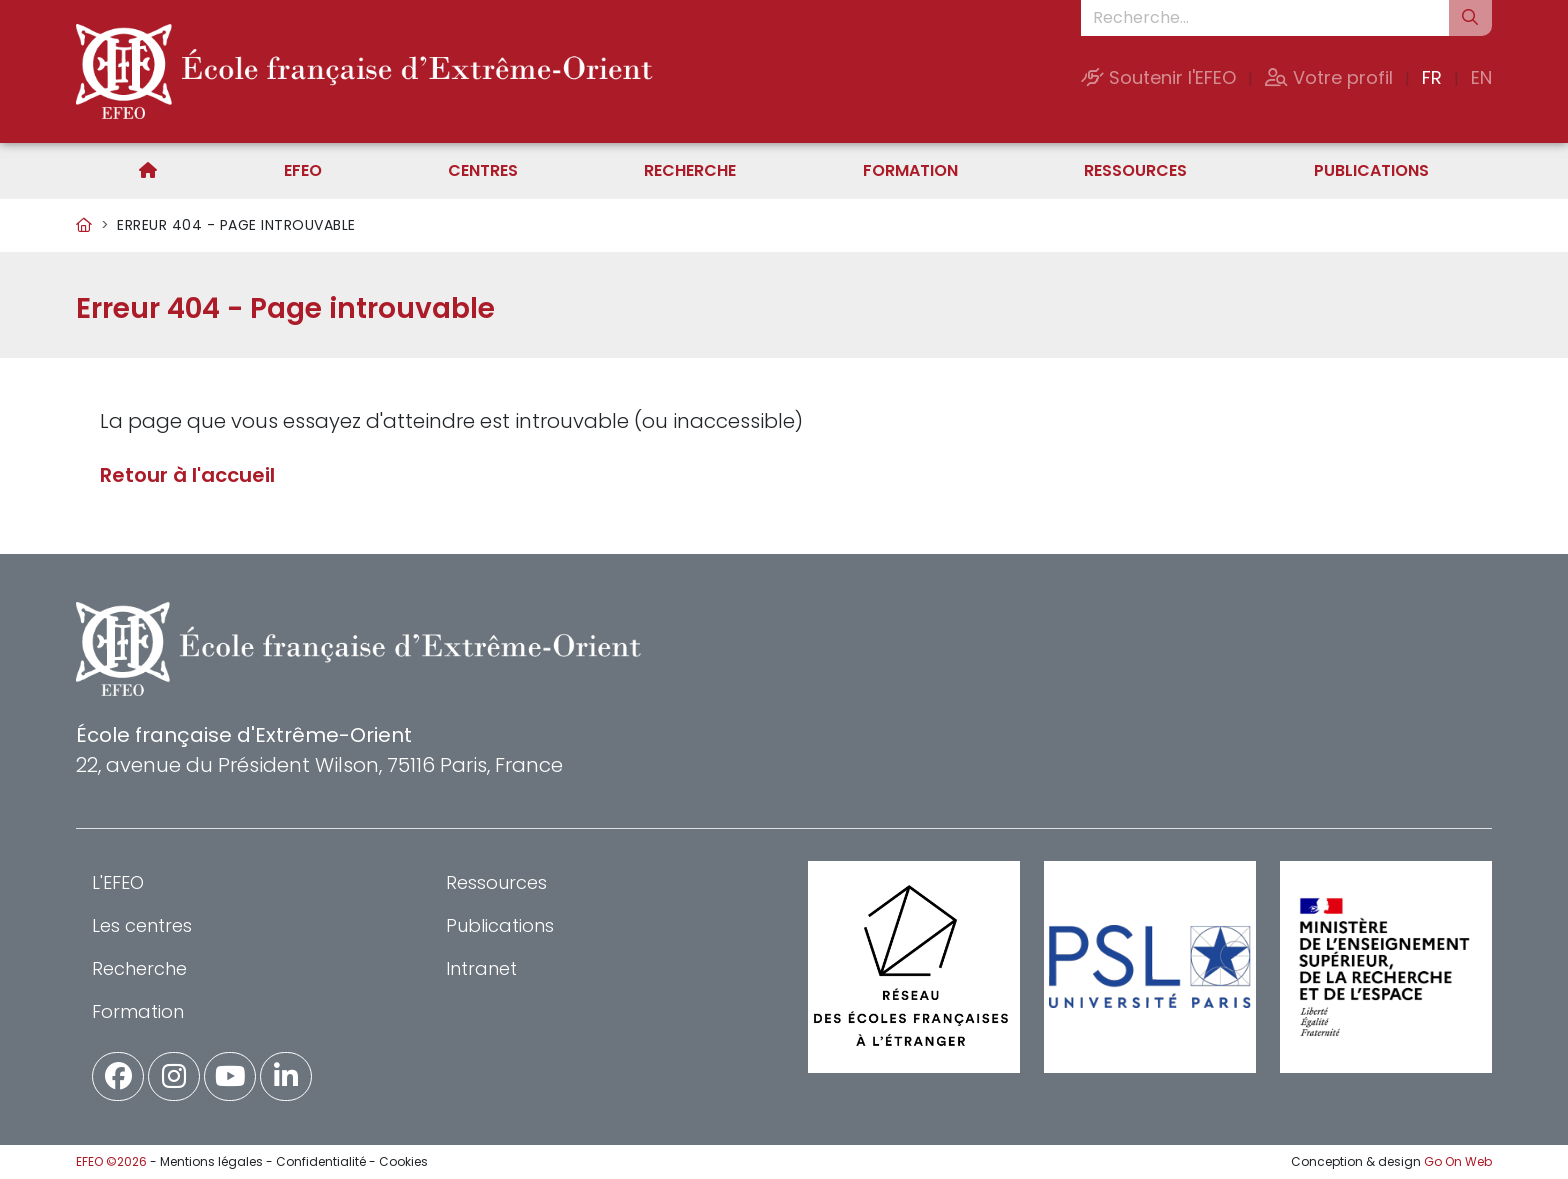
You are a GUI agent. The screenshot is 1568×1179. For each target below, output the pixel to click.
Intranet (481, 968)
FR (1432, 77)
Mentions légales (211, 1161)
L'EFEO (118, 882)
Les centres (142, 925)
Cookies (403, 1161)
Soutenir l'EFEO (1158, 77)
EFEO (303, 170)
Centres (483, 170)
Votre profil (1329, 77)
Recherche (690, 170)
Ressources (1135, 170)
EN (1481, 77)
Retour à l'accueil (187, 475)
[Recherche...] (1265, 18)
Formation (910, 170)
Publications (1371, 170)
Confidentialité (321, 1161)
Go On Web (1458, 1161)
